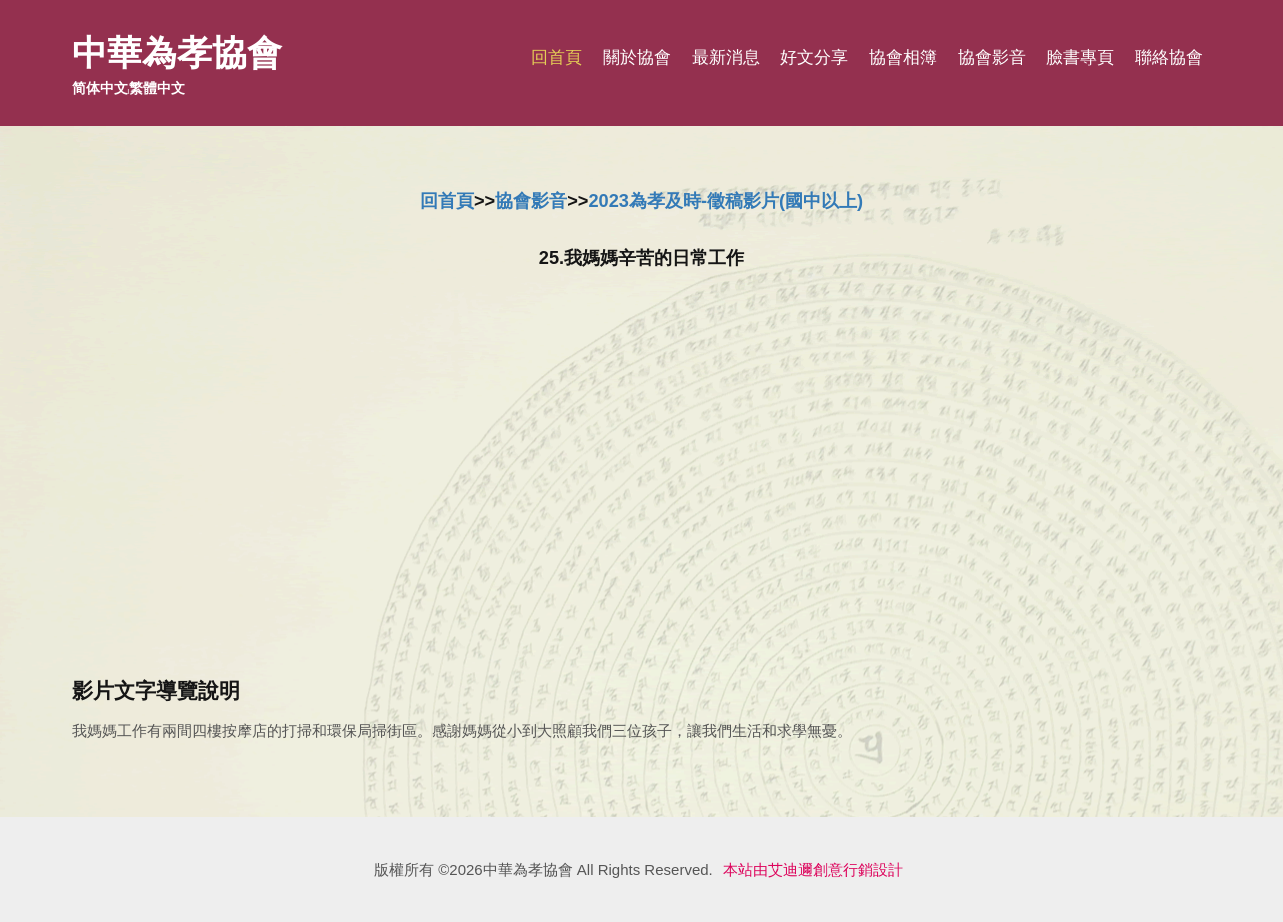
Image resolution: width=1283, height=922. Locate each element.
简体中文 (100, 88)
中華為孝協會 (177, 52)
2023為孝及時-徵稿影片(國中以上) (725, 201)
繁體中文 (157, 88)
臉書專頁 (1080, 57)
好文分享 (814, 57)
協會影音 (992, 57)
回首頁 (556, 57)
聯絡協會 (1169, 57)
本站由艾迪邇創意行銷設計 (813, 869)
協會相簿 (903, 57)
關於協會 (637, 57)
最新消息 (726, 57)
